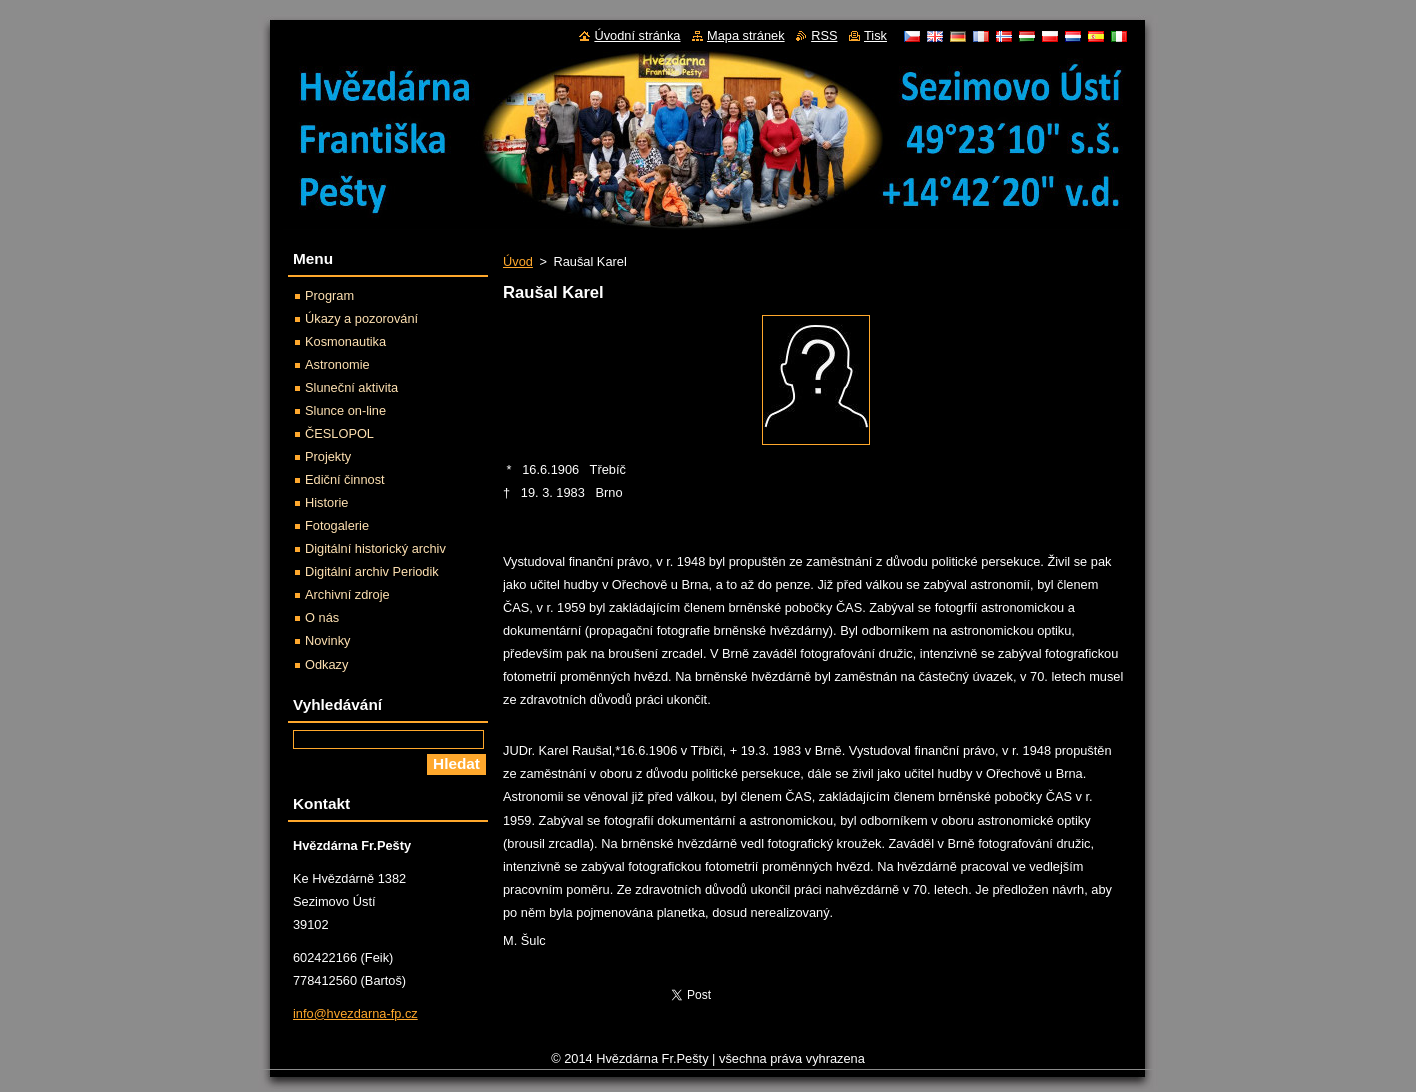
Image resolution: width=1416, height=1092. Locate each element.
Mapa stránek (746, 35)
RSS (824, 35)
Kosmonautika (345, 341)
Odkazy (326, 664)
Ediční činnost (345, 479)
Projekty (328, 456)
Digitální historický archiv (375, 548)
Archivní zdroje (347, 594)
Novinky (328, 640)
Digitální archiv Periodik (372, 571)
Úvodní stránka (637, 35)
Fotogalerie (337, 525)
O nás (322, 617)
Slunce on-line (345, 410)
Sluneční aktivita (351, 387)
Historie (326, 502)
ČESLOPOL (339, 433)
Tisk (875, 35)
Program (329, 295)
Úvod (518, 261)
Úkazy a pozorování (361, 318)
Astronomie (337, 364)
